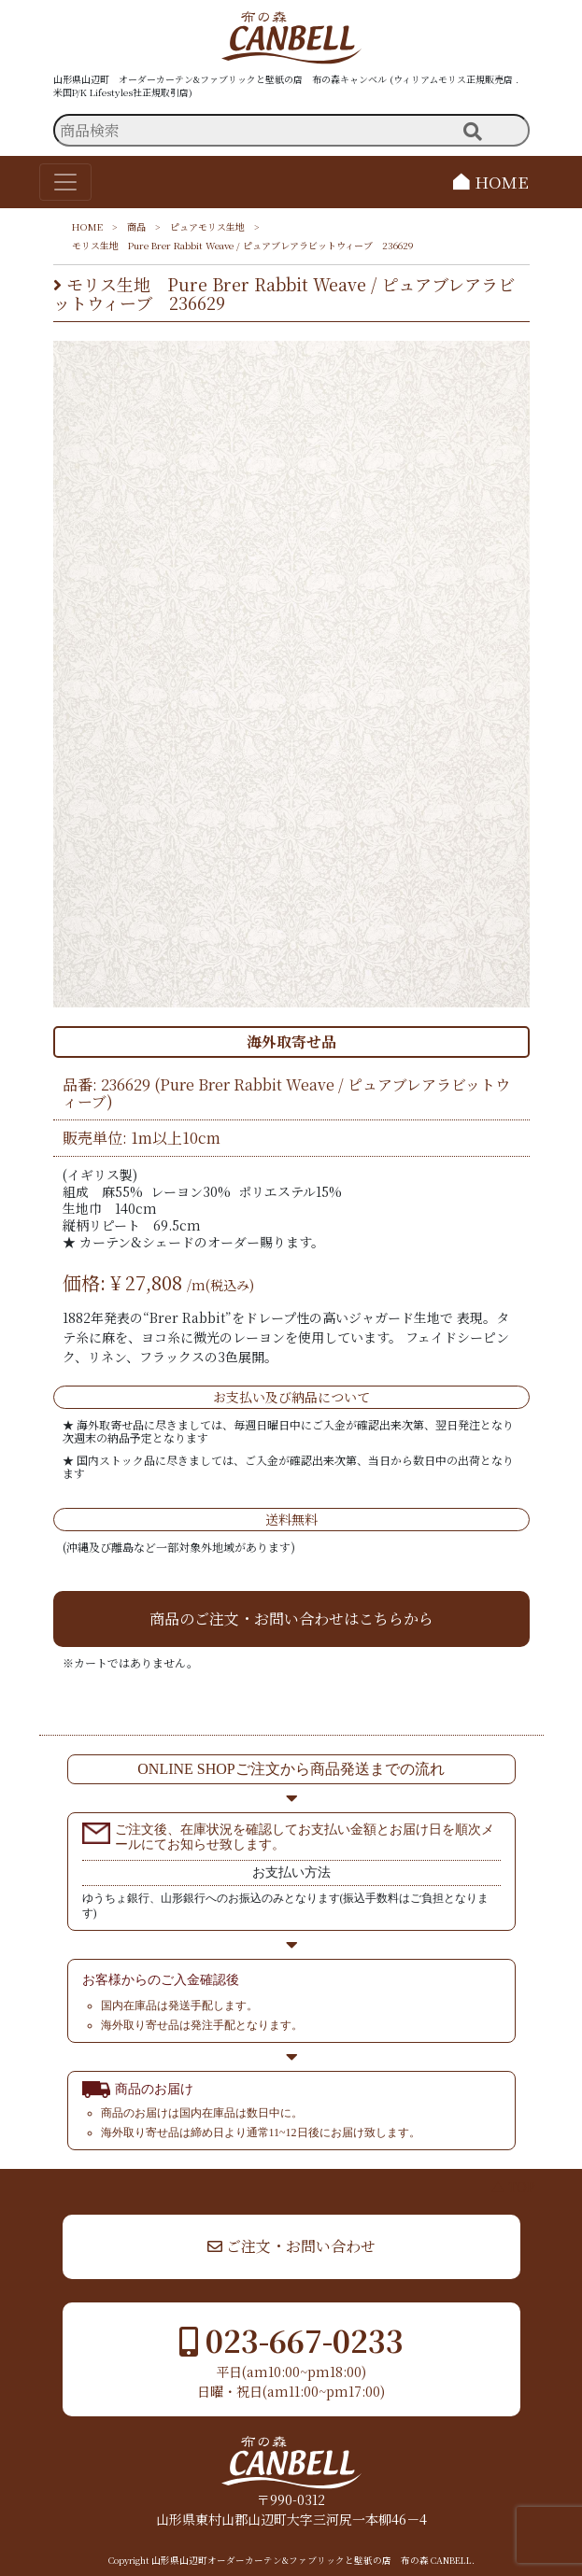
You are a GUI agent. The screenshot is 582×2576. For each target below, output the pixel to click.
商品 (136, 226)
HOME (491, 181)
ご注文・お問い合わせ (291, 2246)
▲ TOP (513, 2186)
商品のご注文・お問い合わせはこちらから (291, 1618)
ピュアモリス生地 (207, 226)
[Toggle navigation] (65, 182)
